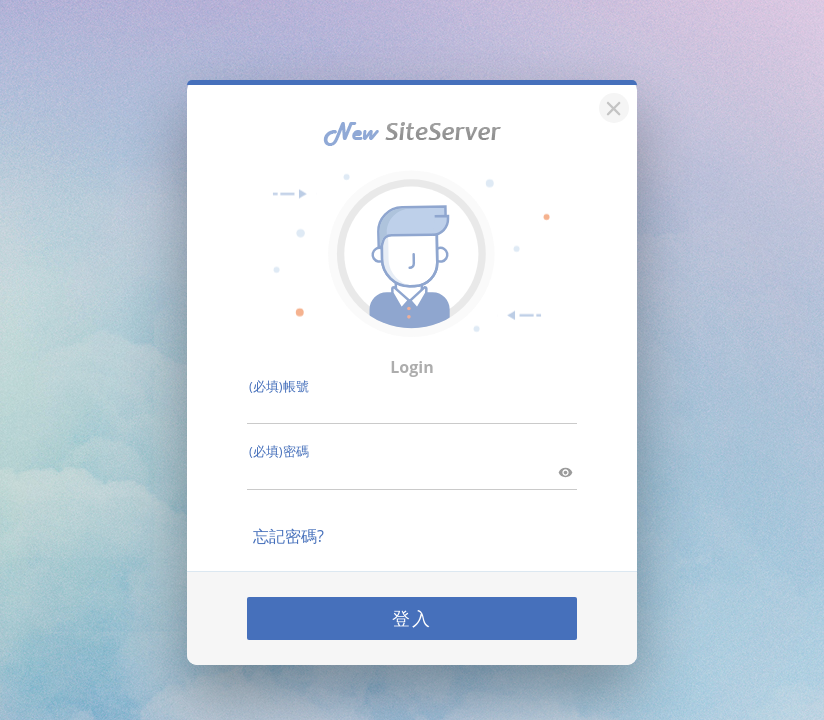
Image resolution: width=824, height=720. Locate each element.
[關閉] (611, 105)
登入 (412, 618)
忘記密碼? (288, 536)
